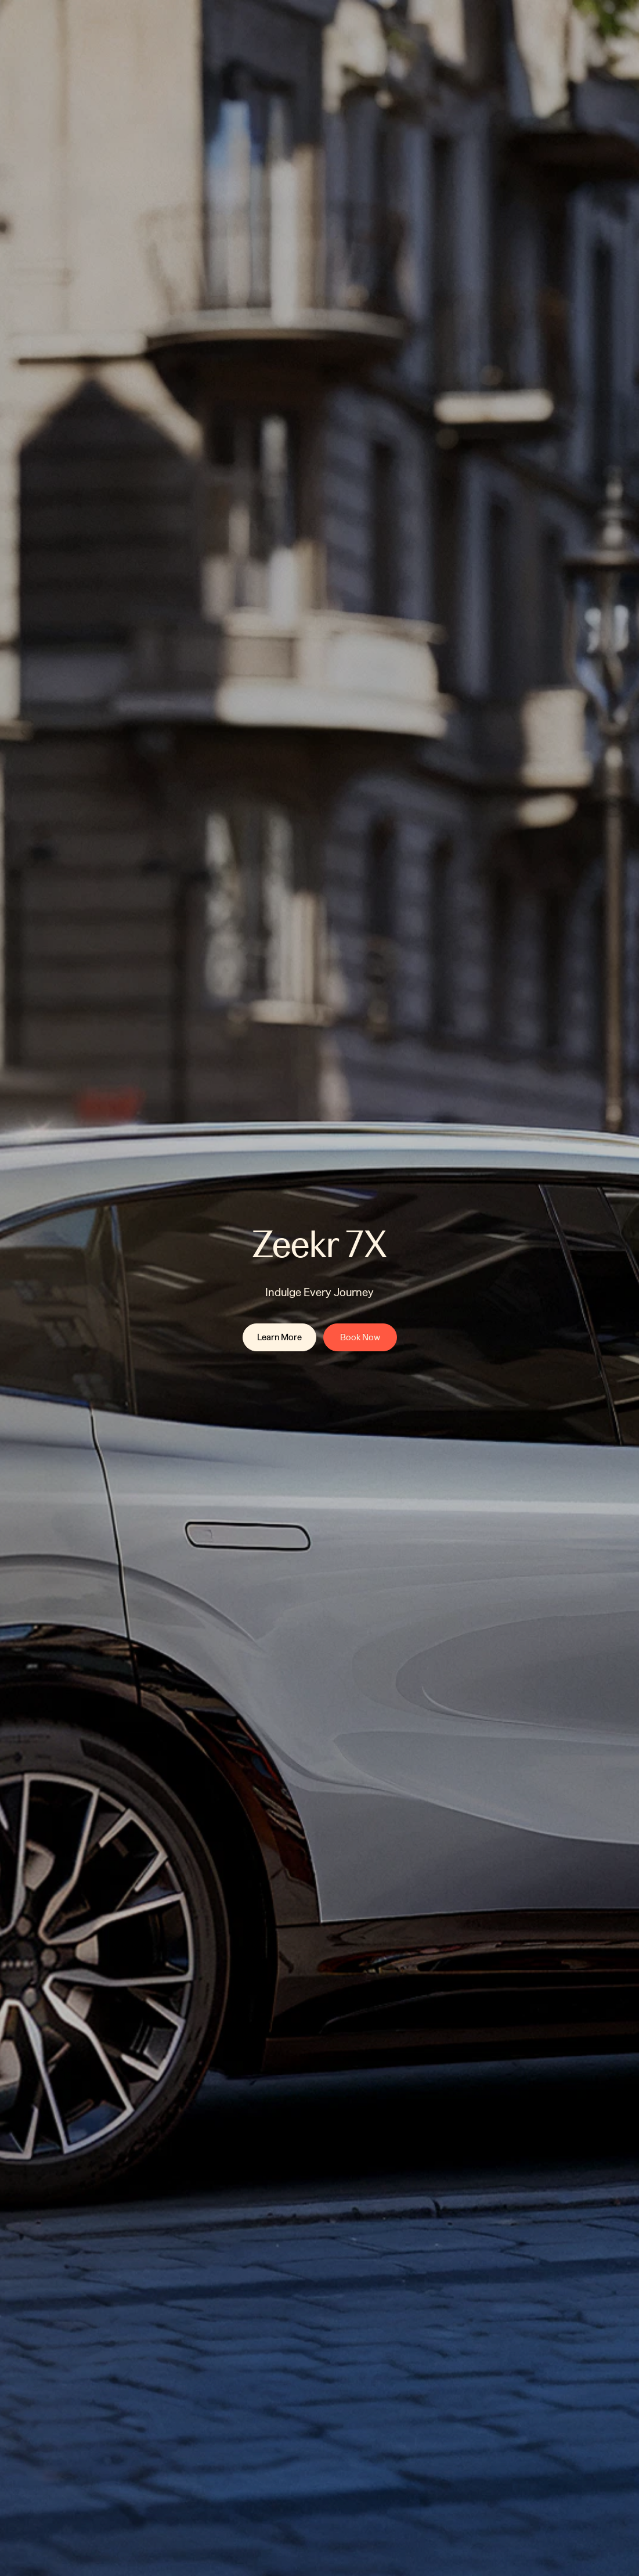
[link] (279, 1337)
